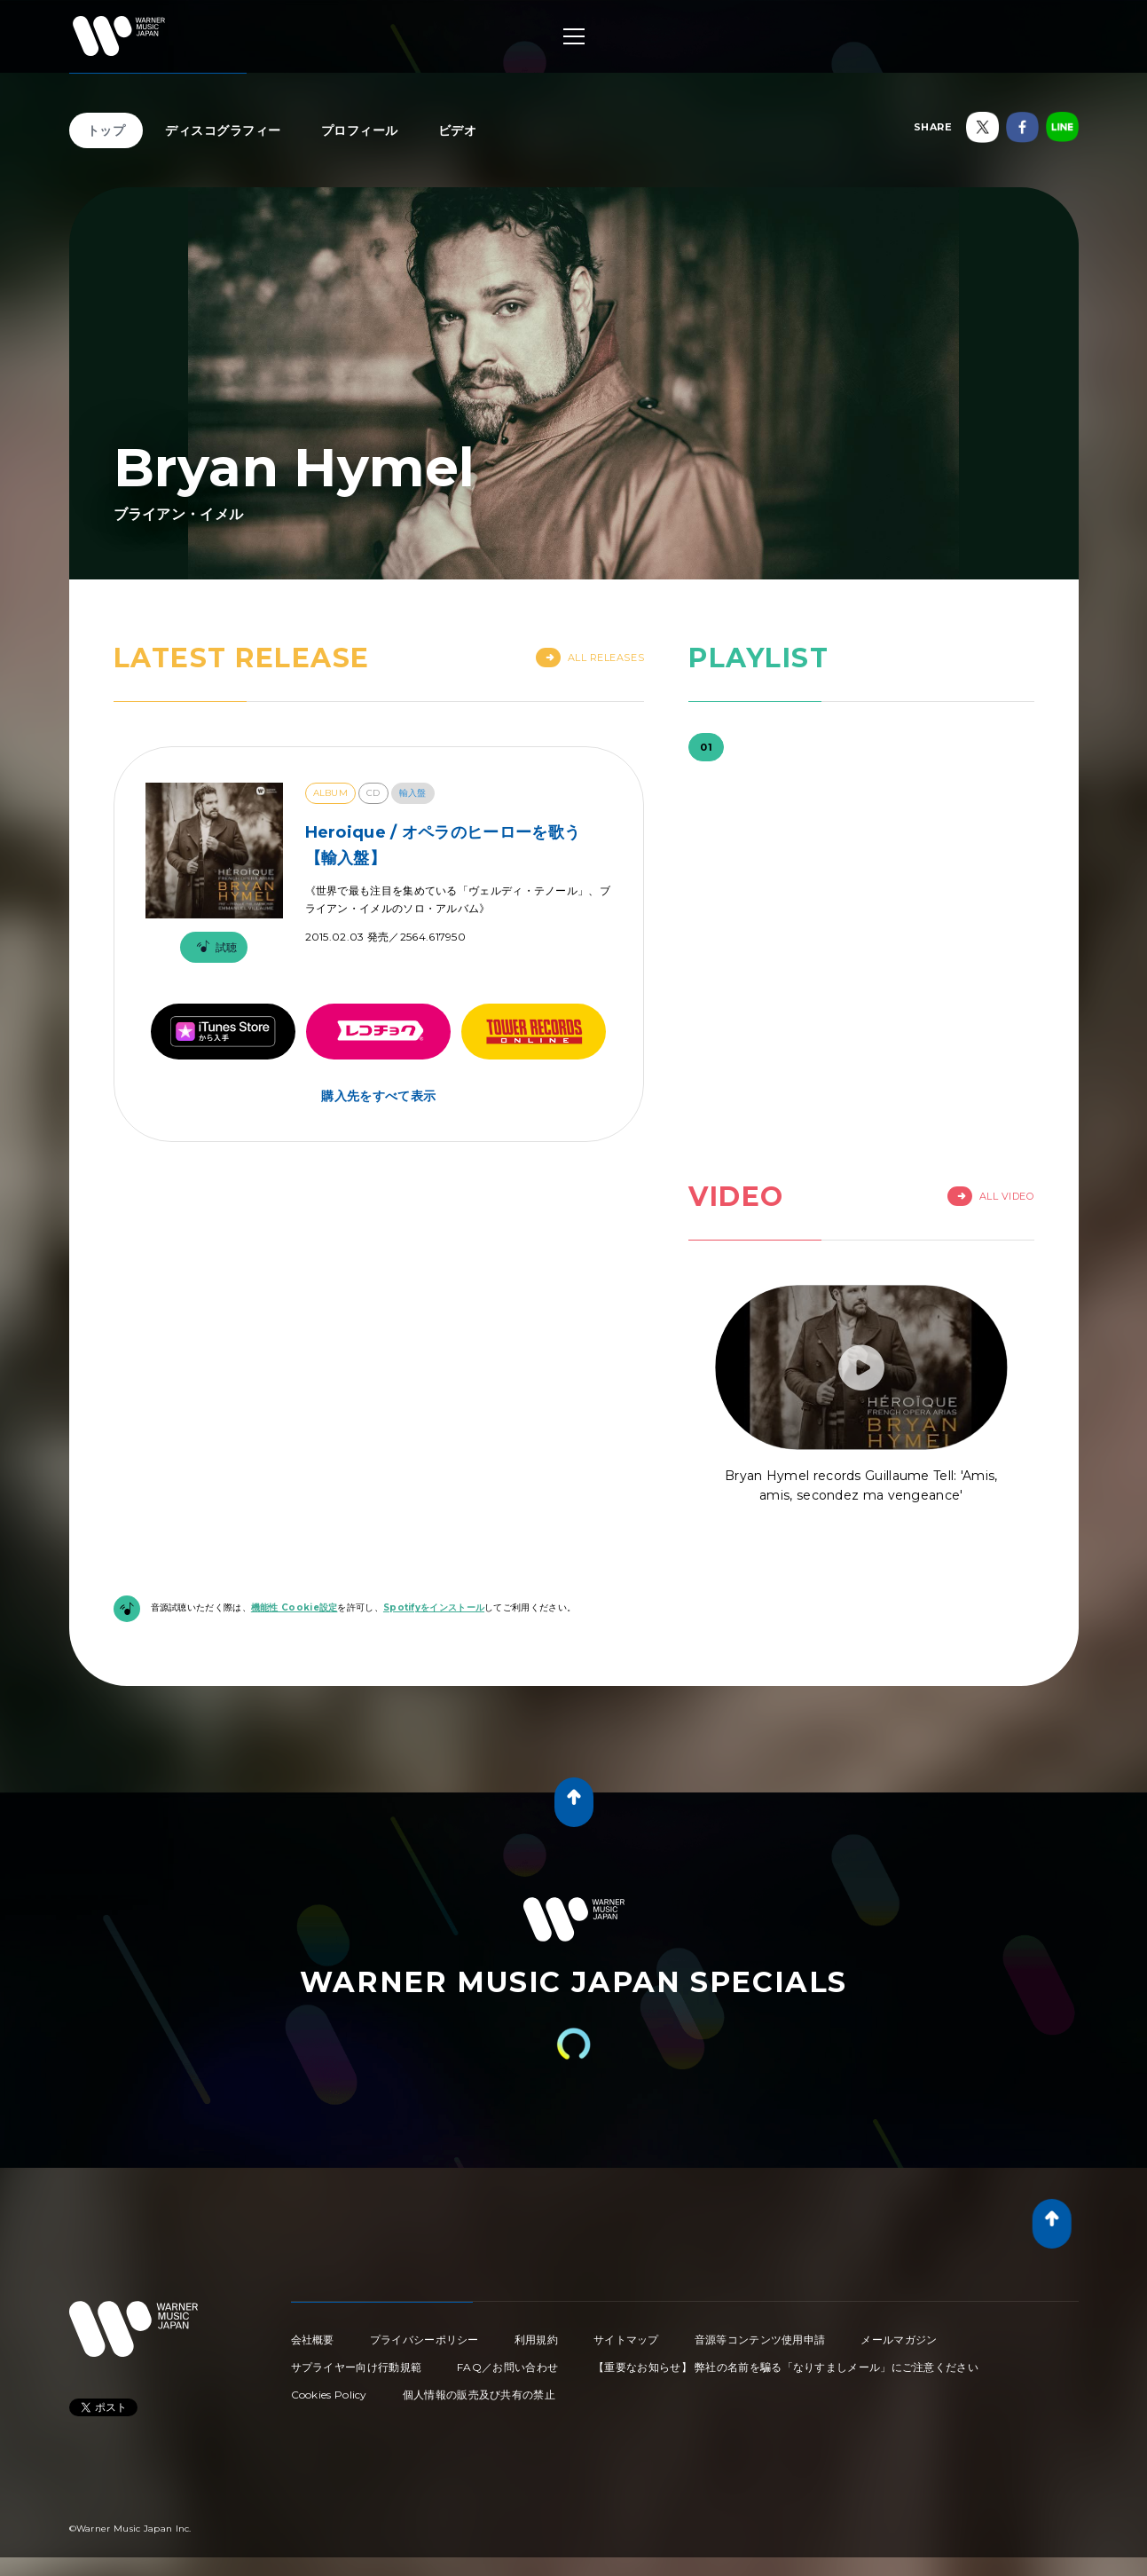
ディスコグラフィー (223, 130)
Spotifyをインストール (433, 1607)
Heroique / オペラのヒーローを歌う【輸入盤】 (443, 845)
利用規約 (536, 2339)
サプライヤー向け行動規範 (356, 2367)
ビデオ (457, 130)
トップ (106, 130)
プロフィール (359, 130)
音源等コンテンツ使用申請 (760, 2339)
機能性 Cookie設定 (294, 1607)
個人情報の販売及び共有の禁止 (479, 2394)
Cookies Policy (329, 2394)
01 (706, 747)
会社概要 (312, 2339)
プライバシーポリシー (424, 2339)
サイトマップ (626, 2339)
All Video (990, 1196)
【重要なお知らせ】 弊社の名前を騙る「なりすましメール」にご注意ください (785, 2367)
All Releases (590, 657)
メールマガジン (898, 2339)
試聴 (214, 947)
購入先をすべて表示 (378, 1096)
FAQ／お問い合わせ (507, 2367)
